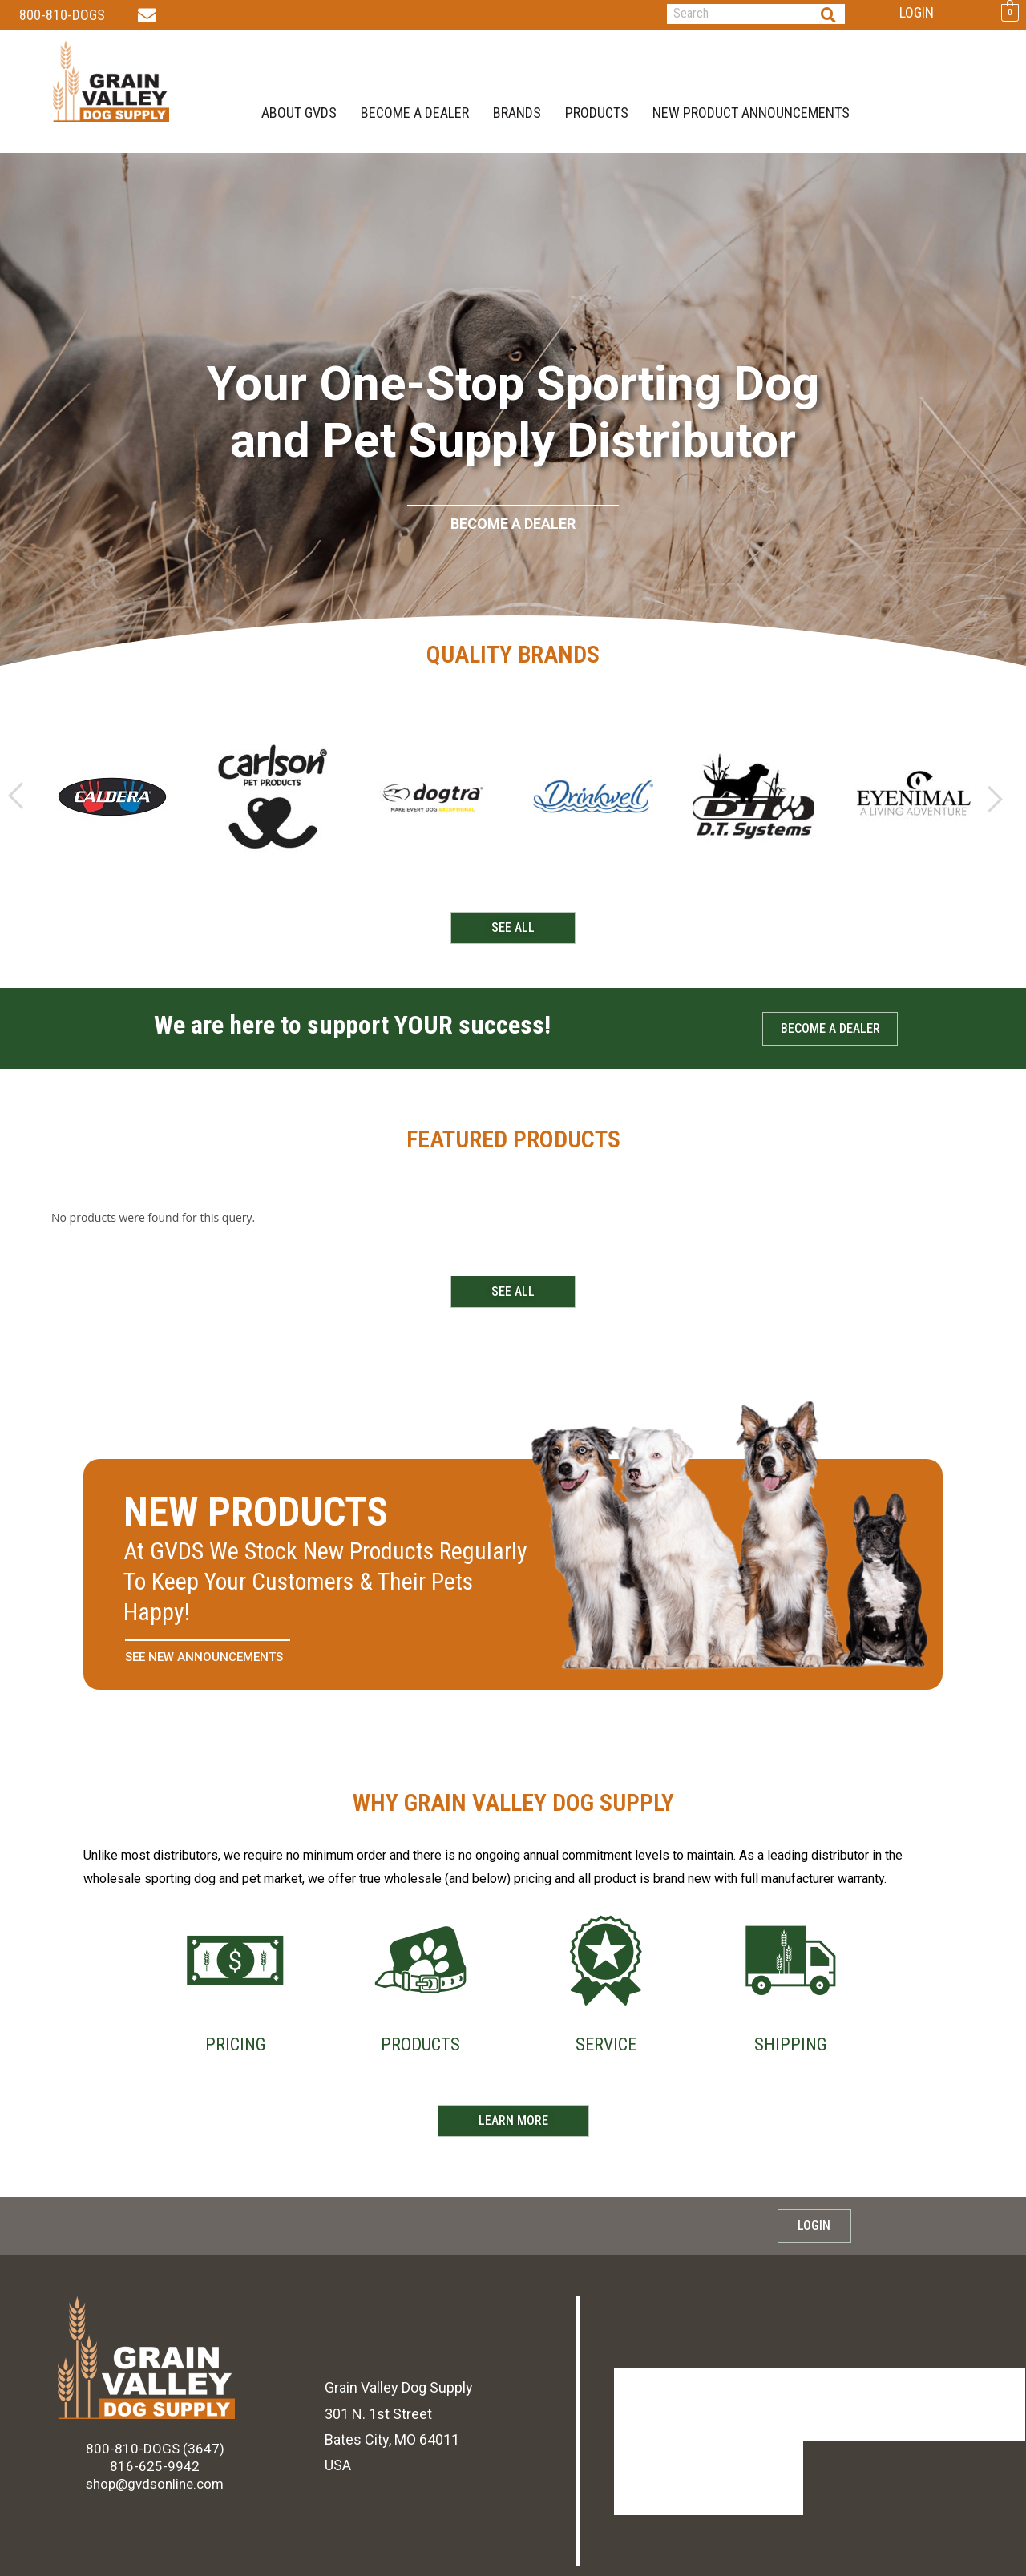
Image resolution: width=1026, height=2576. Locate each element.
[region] (513, 419)
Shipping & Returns (859, 2409)
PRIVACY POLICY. (366, 2549)
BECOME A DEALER (415, 109)
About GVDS (299, 109)
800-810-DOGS (62, 14)
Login (916, 12)
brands (517, 109)
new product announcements (751, 109)
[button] (15, 802)
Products (596, 109)
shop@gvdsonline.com (155, 2490)
